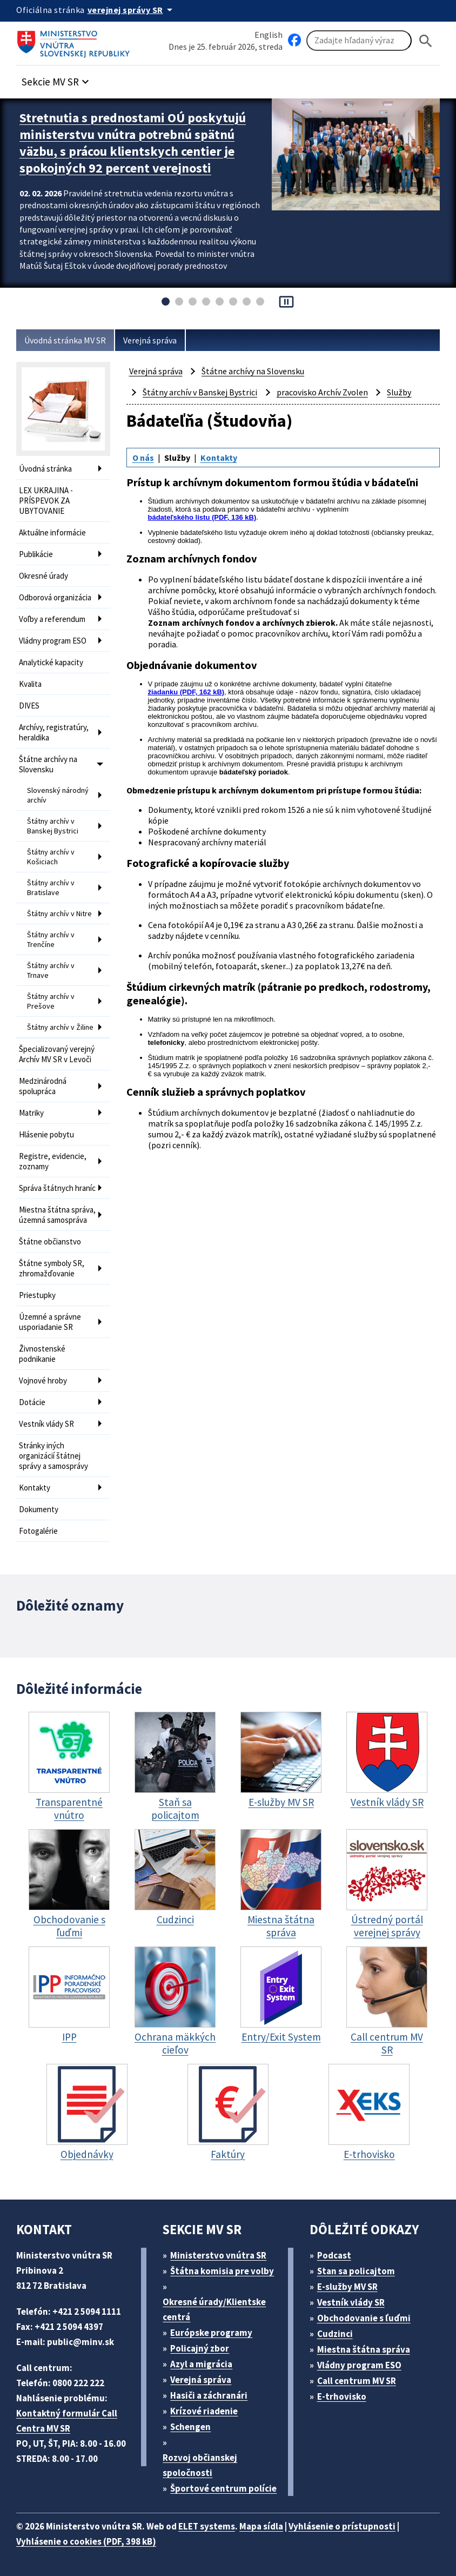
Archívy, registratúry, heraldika (54, 732)
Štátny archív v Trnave (51, 970)
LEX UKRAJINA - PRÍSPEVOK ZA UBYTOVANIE (46, 500)
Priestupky (37, 1295)
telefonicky (166, 1042)
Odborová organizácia (55, 597)
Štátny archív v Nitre (59, 913)
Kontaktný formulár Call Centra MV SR (66, 2420)
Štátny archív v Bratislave (51, 887)
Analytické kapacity (51, 662)
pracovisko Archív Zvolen (322, 392)
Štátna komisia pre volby (222, 2271)
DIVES (29, 705)
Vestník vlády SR (46, 1424)
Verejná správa (150, 340)
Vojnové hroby (43, 1380)
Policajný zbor (199, 2348)
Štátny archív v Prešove (51, 1001)
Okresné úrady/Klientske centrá (214, 2309)
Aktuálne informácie (52, 532)
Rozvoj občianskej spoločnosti (200, 2465)
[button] (56, 79)
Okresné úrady (43, 576)
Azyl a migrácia (201, 2364)
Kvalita (30, 684)
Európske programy (211, 2333)
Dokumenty (38, 1509)
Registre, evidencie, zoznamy (52, 1161)
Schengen (190, 2427)
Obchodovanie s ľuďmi (364, 2318)
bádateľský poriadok (253, 772)
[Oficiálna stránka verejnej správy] (132, 9)
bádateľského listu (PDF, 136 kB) (202, 517)
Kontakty (34, 1487)
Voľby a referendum (52, 619)
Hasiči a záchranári (208, 2395)
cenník (184, 1145)
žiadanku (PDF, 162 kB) (186, 692)
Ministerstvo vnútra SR (218, 2255)
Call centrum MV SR (356, 2381)
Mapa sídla (261, 2526)
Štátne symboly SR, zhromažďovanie (51, 1268)
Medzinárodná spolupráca (42, 1086)
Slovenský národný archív (58, 795)
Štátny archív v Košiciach (51, 856)
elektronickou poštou (180, 716)
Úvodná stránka (45, 468)
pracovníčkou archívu (181, 756)
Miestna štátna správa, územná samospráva (57, 1214)
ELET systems (206, 2526)
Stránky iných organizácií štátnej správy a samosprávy (53, 1455)
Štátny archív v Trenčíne (51, 939)
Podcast (334, 2255)
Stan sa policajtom (356, 2271)
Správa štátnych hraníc (57, 1188)
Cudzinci (335, 2334)
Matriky (31, 1113)
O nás (143, 457)
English (268, 34)
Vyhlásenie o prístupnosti (342, 2526)
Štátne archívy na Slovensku (48, 764)
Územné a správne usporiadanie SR (50, 1322)
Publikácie (36, 554)
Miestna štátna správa (363, 2349)
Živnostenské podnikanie (42, 1353)
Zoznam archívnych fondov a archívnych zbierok (242, 622)
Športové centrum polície (223, 2488)
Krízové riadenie (204, 2411)
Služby (399, 392)
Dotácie (32, 1402)
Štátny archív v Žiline (60, 1027)
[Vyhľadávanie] (359, 40)
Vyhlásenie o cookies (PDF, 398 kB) (86, 2541)
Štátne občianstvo (50, 1241)
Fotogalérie (38, 1531)
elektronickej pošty (289, 1042)
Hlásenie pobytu (46, 1134)
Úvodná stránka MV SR (65, 340)
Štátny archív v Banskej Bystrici (52, 826)
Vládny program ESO (52, 640)
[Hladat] (426, 41)
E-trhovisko (341, 2396)
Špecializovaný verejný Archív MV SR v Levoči (57, 1054)
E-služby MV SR (347, 2287)
